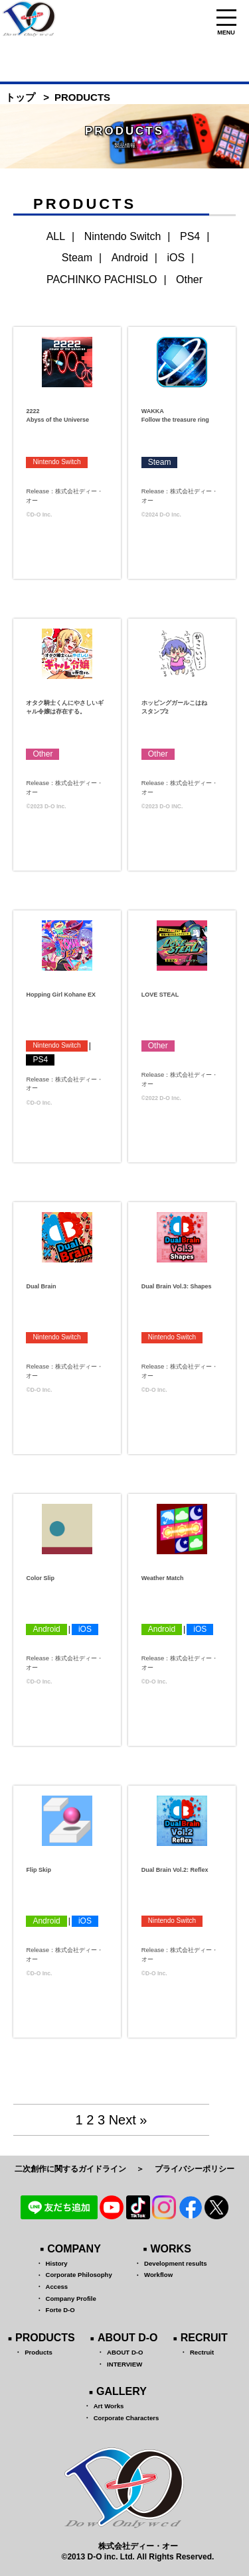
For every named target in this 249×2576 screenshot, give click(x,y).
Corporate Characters (126, 2418)
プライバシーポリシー (194, 2169)
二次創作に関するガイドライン (70, 2169)
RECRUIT (204, 2337)
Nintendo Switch (122, 236)
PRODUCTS (45, 2337)
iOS (176, 257)
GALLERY (121, 2391)
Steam (77, 257)
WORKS (171, 2248)
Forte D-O (60, 2309)
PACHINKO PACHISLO (101, 279)
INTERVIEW (124, 2364)
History (57, 2263)
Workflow (158, 2274)
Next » (128, 2120)
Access (57, 2286)
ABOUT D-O (128, 2337)
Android (130, 257)
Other (189, 279)
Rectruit (202, 2352)
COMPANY (74, 2248)
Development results (175, 2263)
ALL (55, 236)
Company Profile (71, 2298)
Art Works (109, 2406)
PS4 (190, 236)
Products (38, 2352)
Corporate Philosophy (79, 2274)
